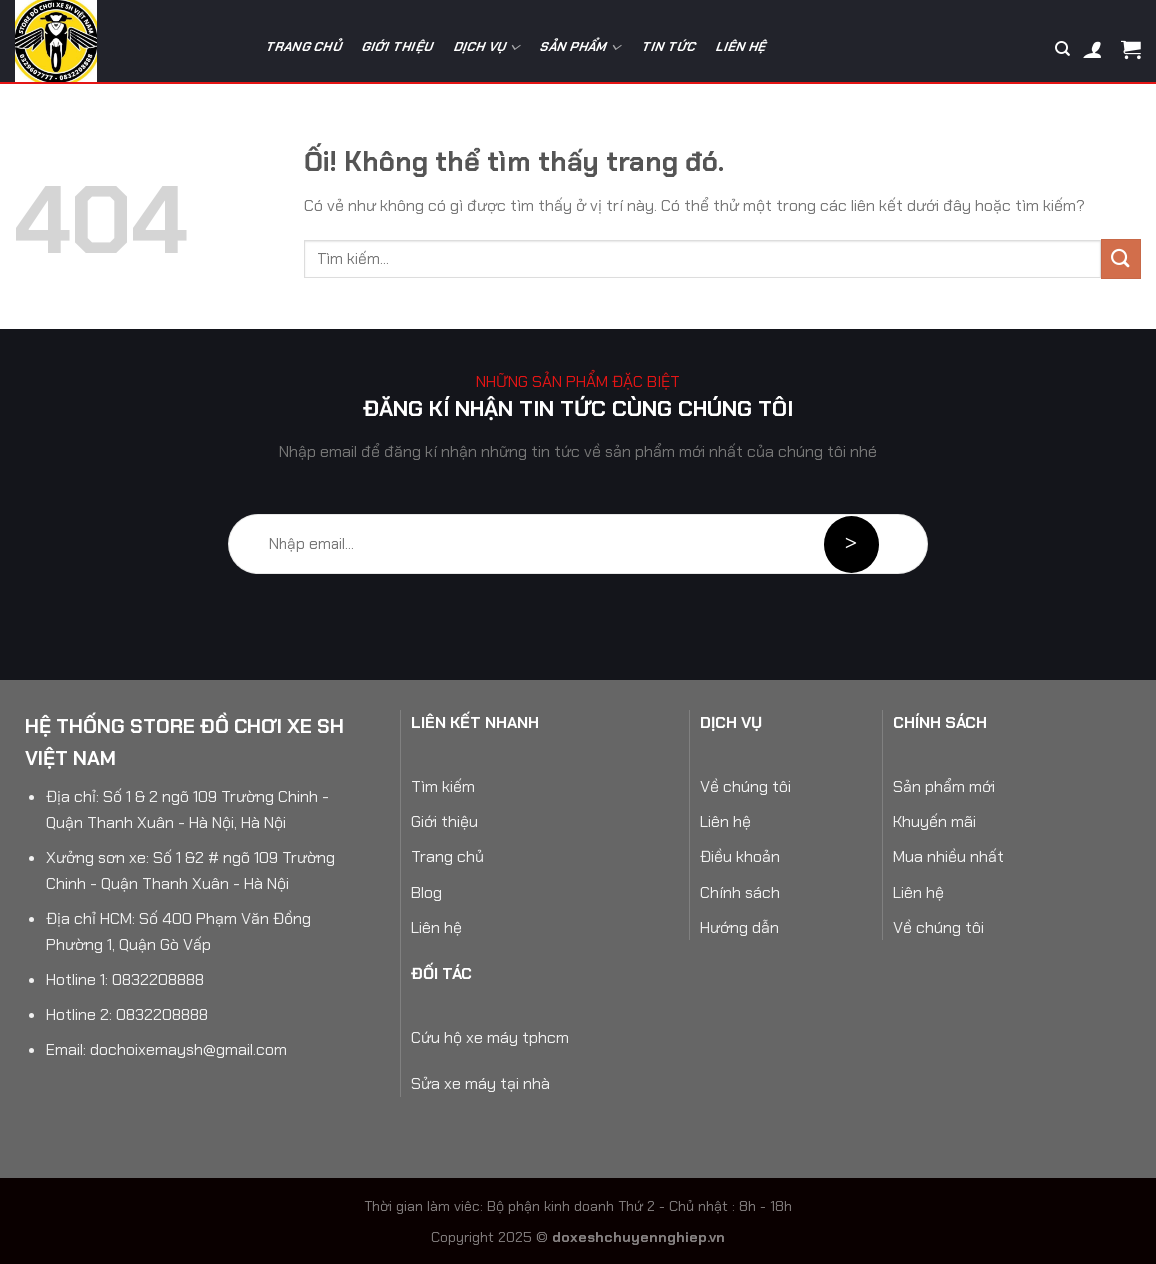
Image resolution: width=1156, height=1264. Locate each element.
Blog (426, 892)
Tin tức (669, 46)
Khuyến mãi (934, 821)
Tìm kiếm (443, 786)
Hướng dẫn (739, 927)
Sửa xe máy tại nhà (480, 1083)
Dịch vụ (487, 47)
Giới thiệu (398, 46)
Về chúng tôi (745, 786)
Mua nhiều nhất (948, 856)
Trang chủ (304, 46)
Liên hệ (742, 46)
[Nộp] (1121, 258)
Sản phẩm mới (944, 786)
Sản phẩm (581, 47)
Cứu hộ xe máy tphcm (490, 1037)
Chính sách (740, 892)
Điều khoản (740, 856)
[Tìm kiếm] (1062, 49)
